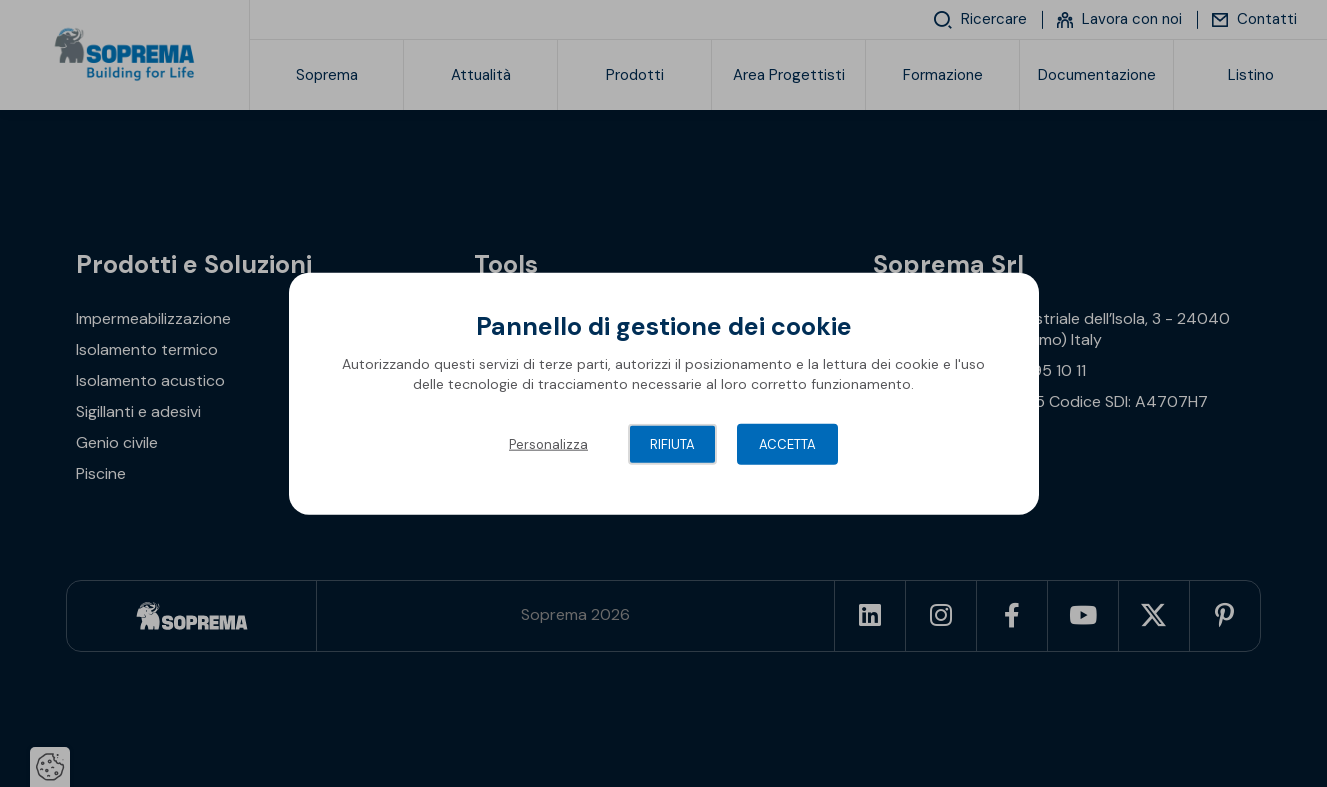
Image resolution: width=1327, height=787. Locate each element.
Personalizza (548, 444)
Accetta (787, 444)
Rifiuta (672, 444)
